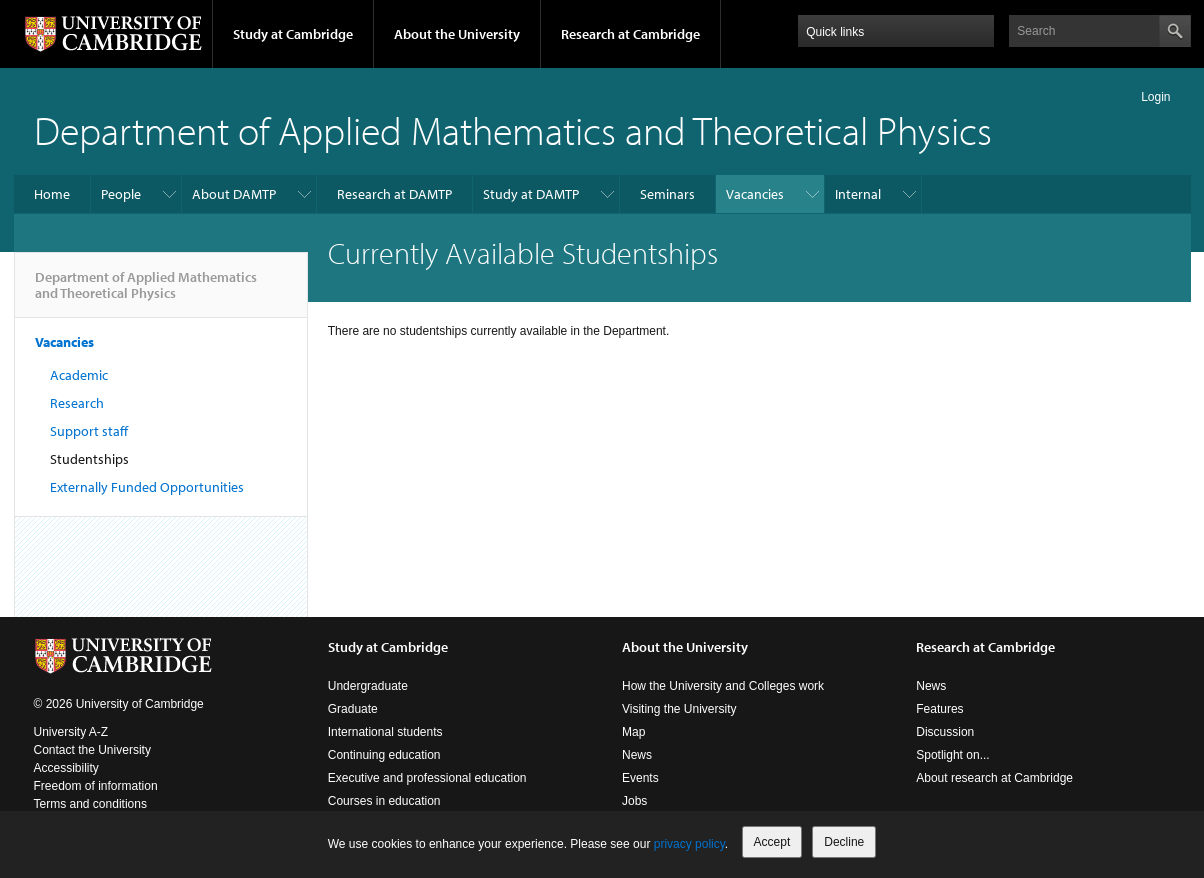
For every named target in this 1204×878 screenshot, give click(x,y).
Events (640, 778)
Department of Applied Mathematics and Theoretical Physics (513, 129)
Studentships (89, 459)
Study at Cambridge (293, 34)
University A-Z (71, 732)
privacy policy (689, 844)
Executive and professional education (427, 778)
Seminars (667, 194)
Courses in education (384, 801)
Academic (79, 375)
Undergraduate (368, 686)
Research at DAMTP (394, 194)
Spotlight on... (952, 755)
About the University (457, 34)
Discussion (945, 732)
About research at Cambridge (994, 778)
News (637, 755)
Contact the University (92, 750)
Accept (772, 842)
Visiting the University (679, 709)
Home (52, 194)
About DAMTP (234, 194)
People (121, 194)
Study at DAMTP (531, 194)
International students (385, 732)
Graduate (353, 709)
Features (939, 709)
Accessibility (66, 768)
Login (1155, 97)
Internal (858, 194)
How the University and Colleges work (723, 686)
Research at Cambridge (630, 34)
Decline (844, 842)
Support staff (89, 431)
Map (633, 732)
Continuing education (384, 755)
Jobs (634, 801)
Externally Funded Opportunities (147, 487)
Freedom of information (96, 786)
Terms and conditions (90, 804)
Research (77, 403)
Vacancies (755, 194)
